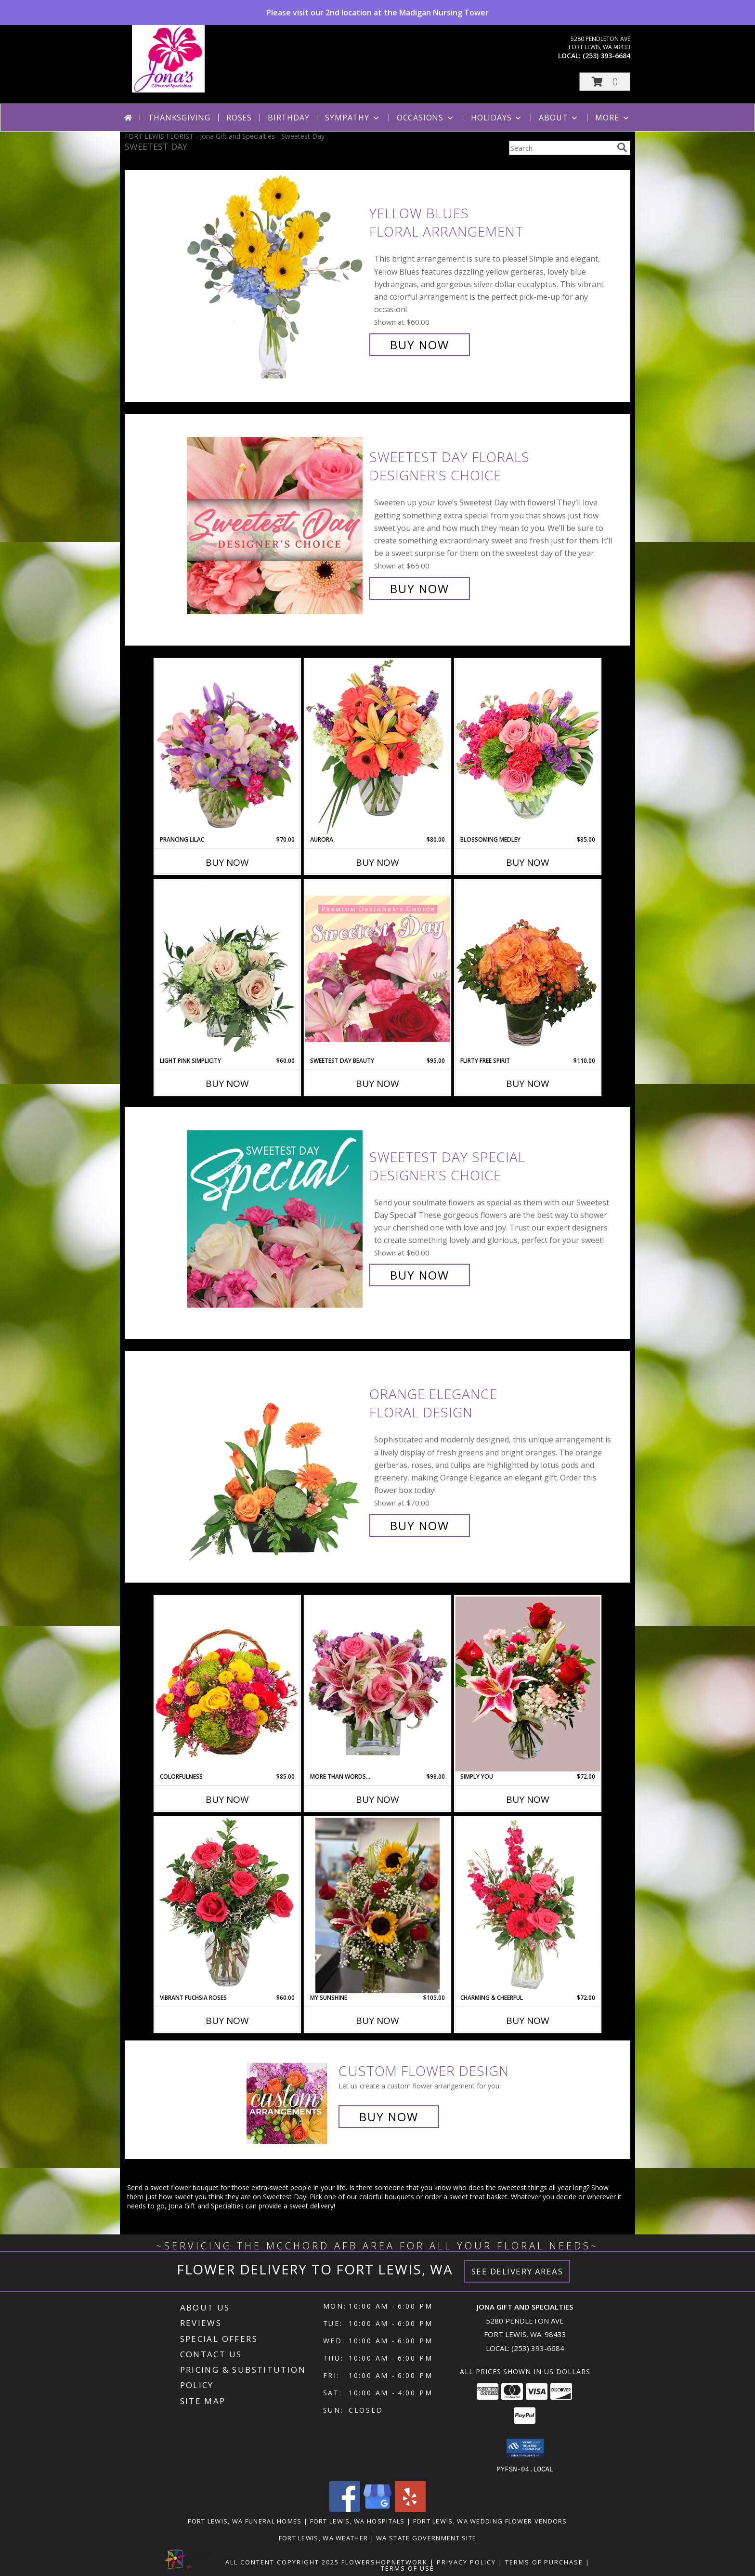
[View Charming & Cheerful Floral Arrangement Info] (528, 1905)
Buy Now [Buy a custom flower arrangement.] (388, 2117)
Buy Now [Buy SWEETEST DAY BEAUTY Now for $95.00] (377, 1083)
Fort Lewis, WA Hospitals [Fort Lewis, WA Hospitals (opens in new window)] (357, 2520)
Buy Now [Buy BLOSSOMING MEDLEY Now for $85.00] (527, 862)
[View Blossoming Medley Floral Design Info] (528, 747)
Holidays (497, 117)
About (559, 117)
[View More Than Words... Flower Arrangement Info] (377, 1684)
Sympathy (352, 117)
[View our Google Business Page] (377, 2508)
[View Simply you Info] (528, 1684)
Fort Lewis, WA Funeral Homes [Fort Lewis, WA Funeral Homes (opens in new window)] (244, 2520)
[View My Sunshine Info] (377, 1906)
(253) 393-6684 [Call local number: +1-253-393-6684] (606, 55)
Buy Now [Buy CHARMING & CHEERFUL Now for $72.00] (527, 2020)
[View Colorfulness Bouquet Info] (227, 1684)
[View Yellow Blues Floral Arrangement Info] (275, 279)
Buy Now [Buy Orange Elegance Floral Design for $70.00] (419, 1525)
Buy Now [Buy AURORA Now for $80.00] (377, 862)
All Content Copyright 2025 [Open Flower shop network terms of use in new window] (282, 2561)
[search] (622, 147)
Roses (239, 117)
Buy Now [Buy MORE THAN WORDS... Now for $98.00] (377, 1799)
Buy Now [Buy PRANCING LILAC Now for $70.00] (227, 862)
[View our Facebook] (344, 2508)
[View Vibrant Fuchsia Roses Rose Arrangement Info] (227, 1905)
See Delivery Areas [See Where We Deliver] (517, 2271)
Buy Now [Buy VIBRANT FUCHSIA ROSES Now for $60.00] (227, 2020)
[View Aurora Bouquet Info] (377, 747)
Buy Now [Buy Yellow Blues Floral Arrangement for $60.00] (419, 345)
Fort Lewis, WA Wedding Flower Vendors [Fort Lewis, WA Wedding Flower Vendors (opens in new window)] (490, 2520)
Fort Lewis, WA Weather (323, 2537)
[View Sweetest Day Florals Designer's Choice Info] (275, 523)
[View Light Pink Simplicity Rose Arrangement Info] (227, 968)
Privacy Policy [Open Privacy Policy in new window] (466, 2561)
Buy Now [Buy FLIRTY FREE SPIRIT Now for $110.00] (527, 1083)
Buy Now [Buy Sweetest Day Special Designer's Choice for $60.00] (419, 1275)
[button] (604, 81)
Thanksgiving (179, 117)
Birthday (288, 117)
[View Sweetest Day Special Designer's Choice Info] (275, 1216)
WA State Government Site (426, 2537)
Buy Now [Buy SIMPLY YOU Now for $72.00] (527, 1799)
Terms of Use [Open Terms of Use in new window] (407, 2567)
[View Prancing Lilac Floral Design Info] (227, 747)
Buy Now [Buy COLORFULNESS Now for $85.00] (227, 1799)
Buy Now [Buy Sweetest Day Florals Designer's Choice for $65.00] (419, 588)
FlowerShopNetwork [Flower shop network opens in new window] (384, 2561)
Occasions (426, 117)
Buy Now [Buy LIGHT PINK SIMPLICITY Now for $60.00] (227, 1083)
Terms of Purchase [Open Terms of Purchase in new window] (544, 2561)
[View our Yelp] (410, 2508)
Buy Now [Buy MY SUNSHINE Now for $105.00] (377, 2020)
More (612, 117)
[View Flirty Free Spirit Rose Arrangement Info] (528, 968)
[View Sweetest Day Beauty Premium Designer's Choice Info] (377, 968)
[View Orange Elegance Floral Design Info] (275, 1460)
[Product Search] (560, 148)
